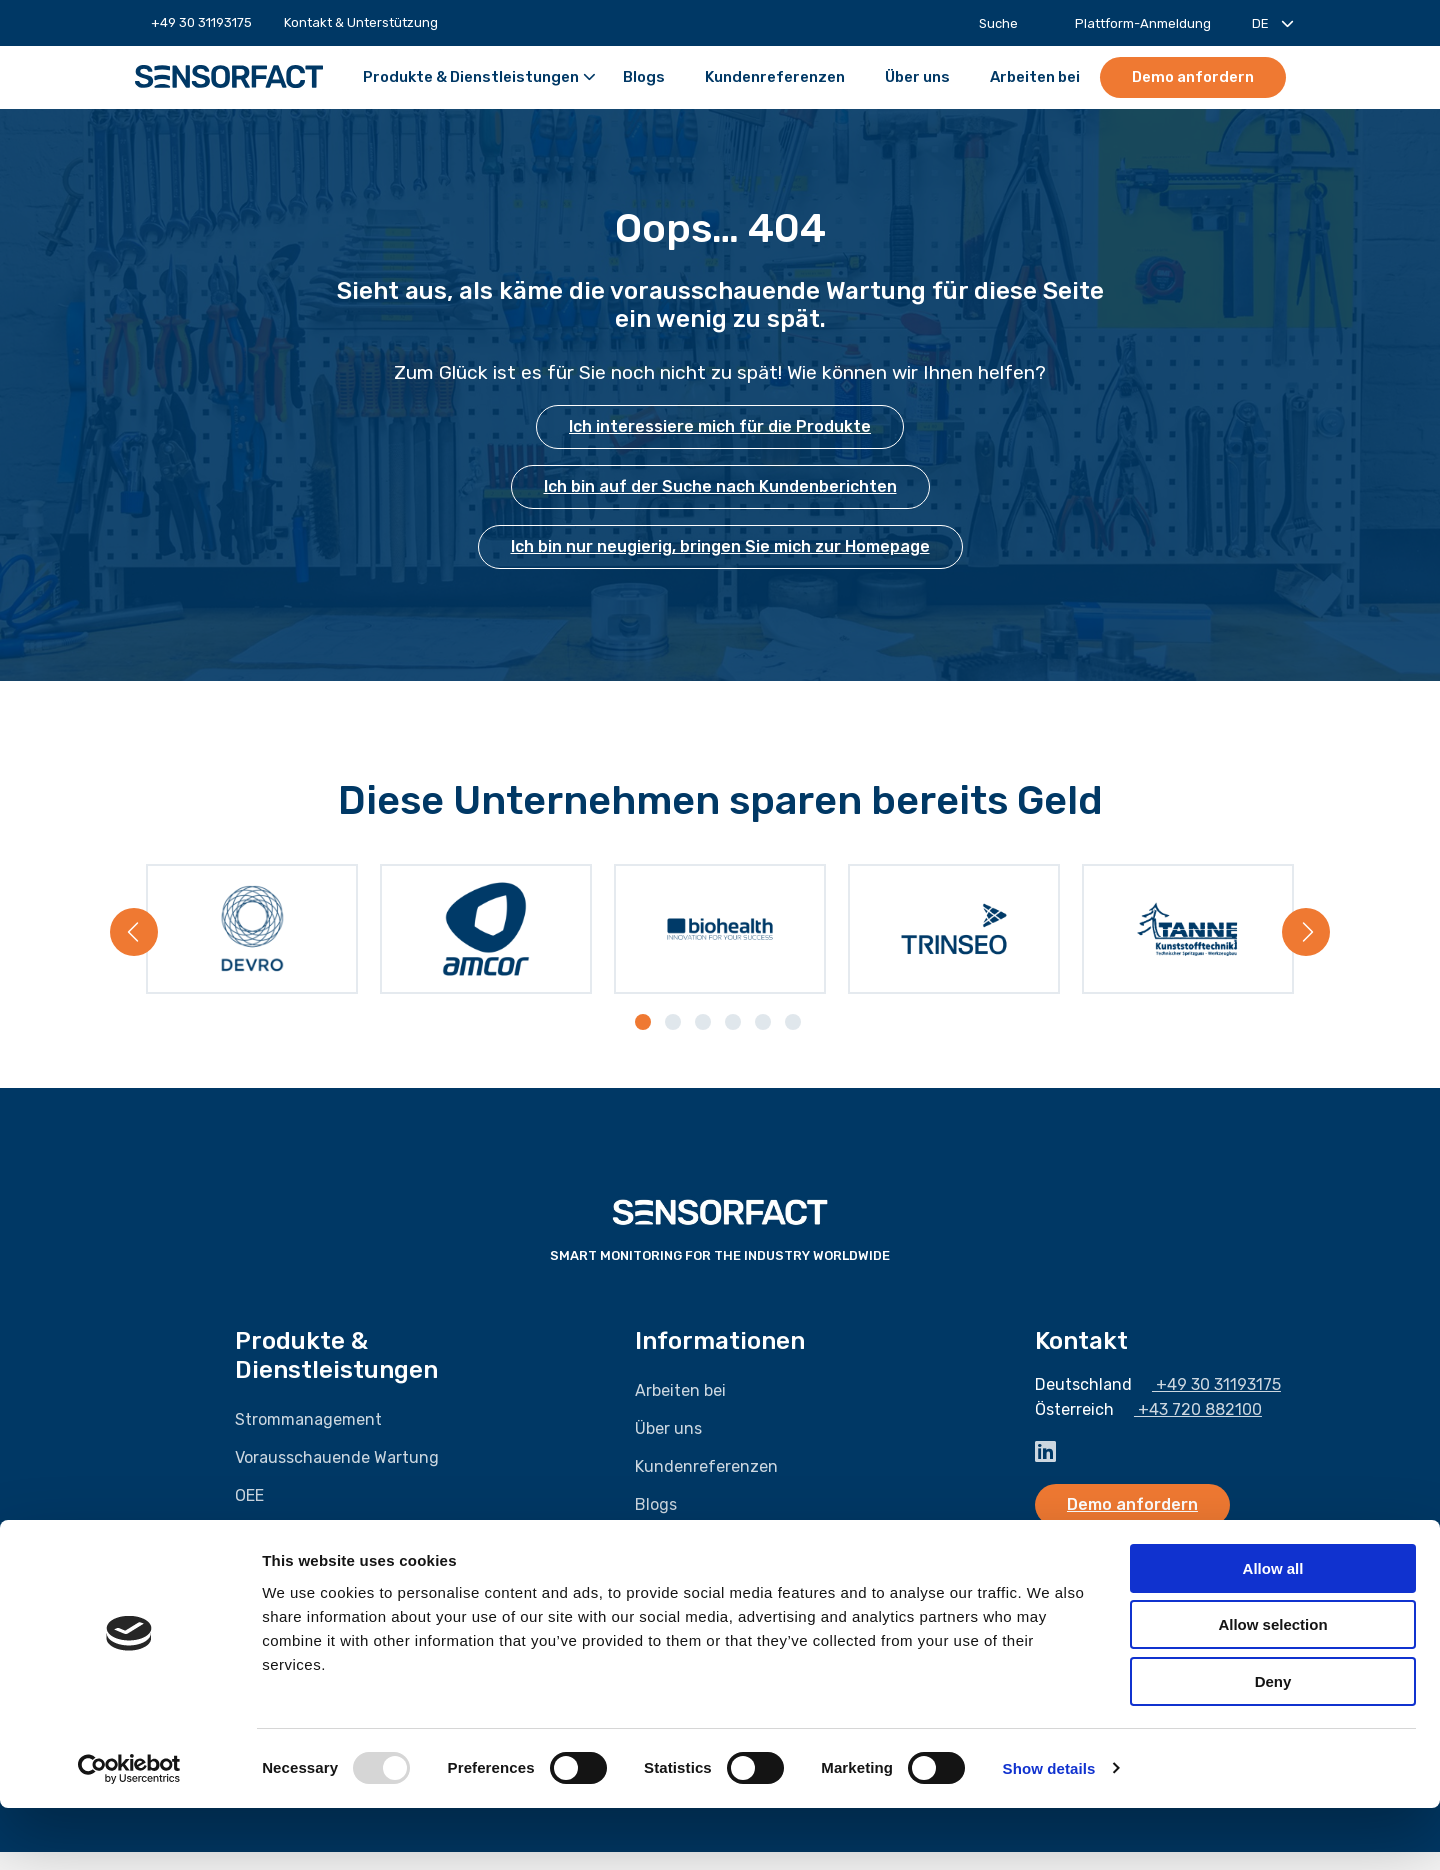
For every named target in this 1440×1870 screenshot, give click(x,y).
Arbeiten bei (1035, 77)
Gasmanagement (299, 1551)
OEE (249, 1513)
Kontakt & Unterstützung (361, 22)
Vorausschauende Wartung (337, 1475)
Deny (1273, 1743)
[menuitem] (201, 22)
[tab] (645, 1042)
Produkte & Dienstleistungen (480, 77)
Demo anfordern (1193, 77)
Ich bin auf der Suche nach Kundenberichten (720, 486)
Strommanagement (308, 1437)
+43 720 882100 (1190, 1428)
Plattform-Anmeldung (1132, 23)
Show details (1049, 1830)
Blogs (644, 77)
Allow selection (1272, 1687)
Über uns (917, 77)
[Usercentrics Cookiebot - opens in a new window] (129, 1831)
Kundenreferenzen (775, 77)
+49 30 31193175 (193, 22)
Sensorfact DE (229, 76)
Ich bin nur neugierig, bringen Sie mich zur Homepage (720, 546)
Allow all (1273, 1630)
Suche (988, 23)
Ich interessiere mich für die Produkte (720, 426)
